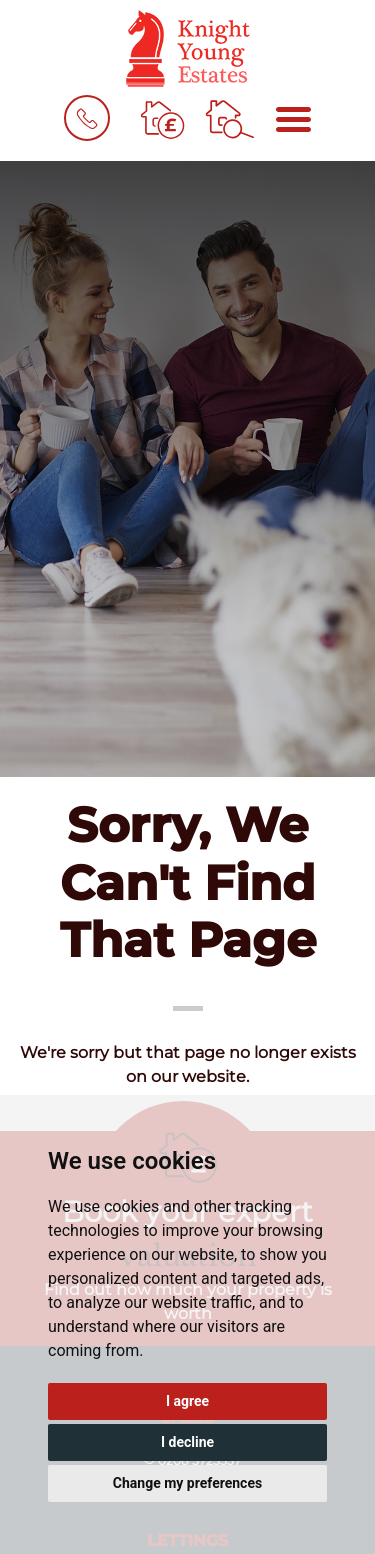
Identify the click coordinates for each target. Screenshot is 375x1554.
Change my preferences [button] (187, 1483)
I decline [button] (187, 1442)
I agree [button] (187, 1401)
